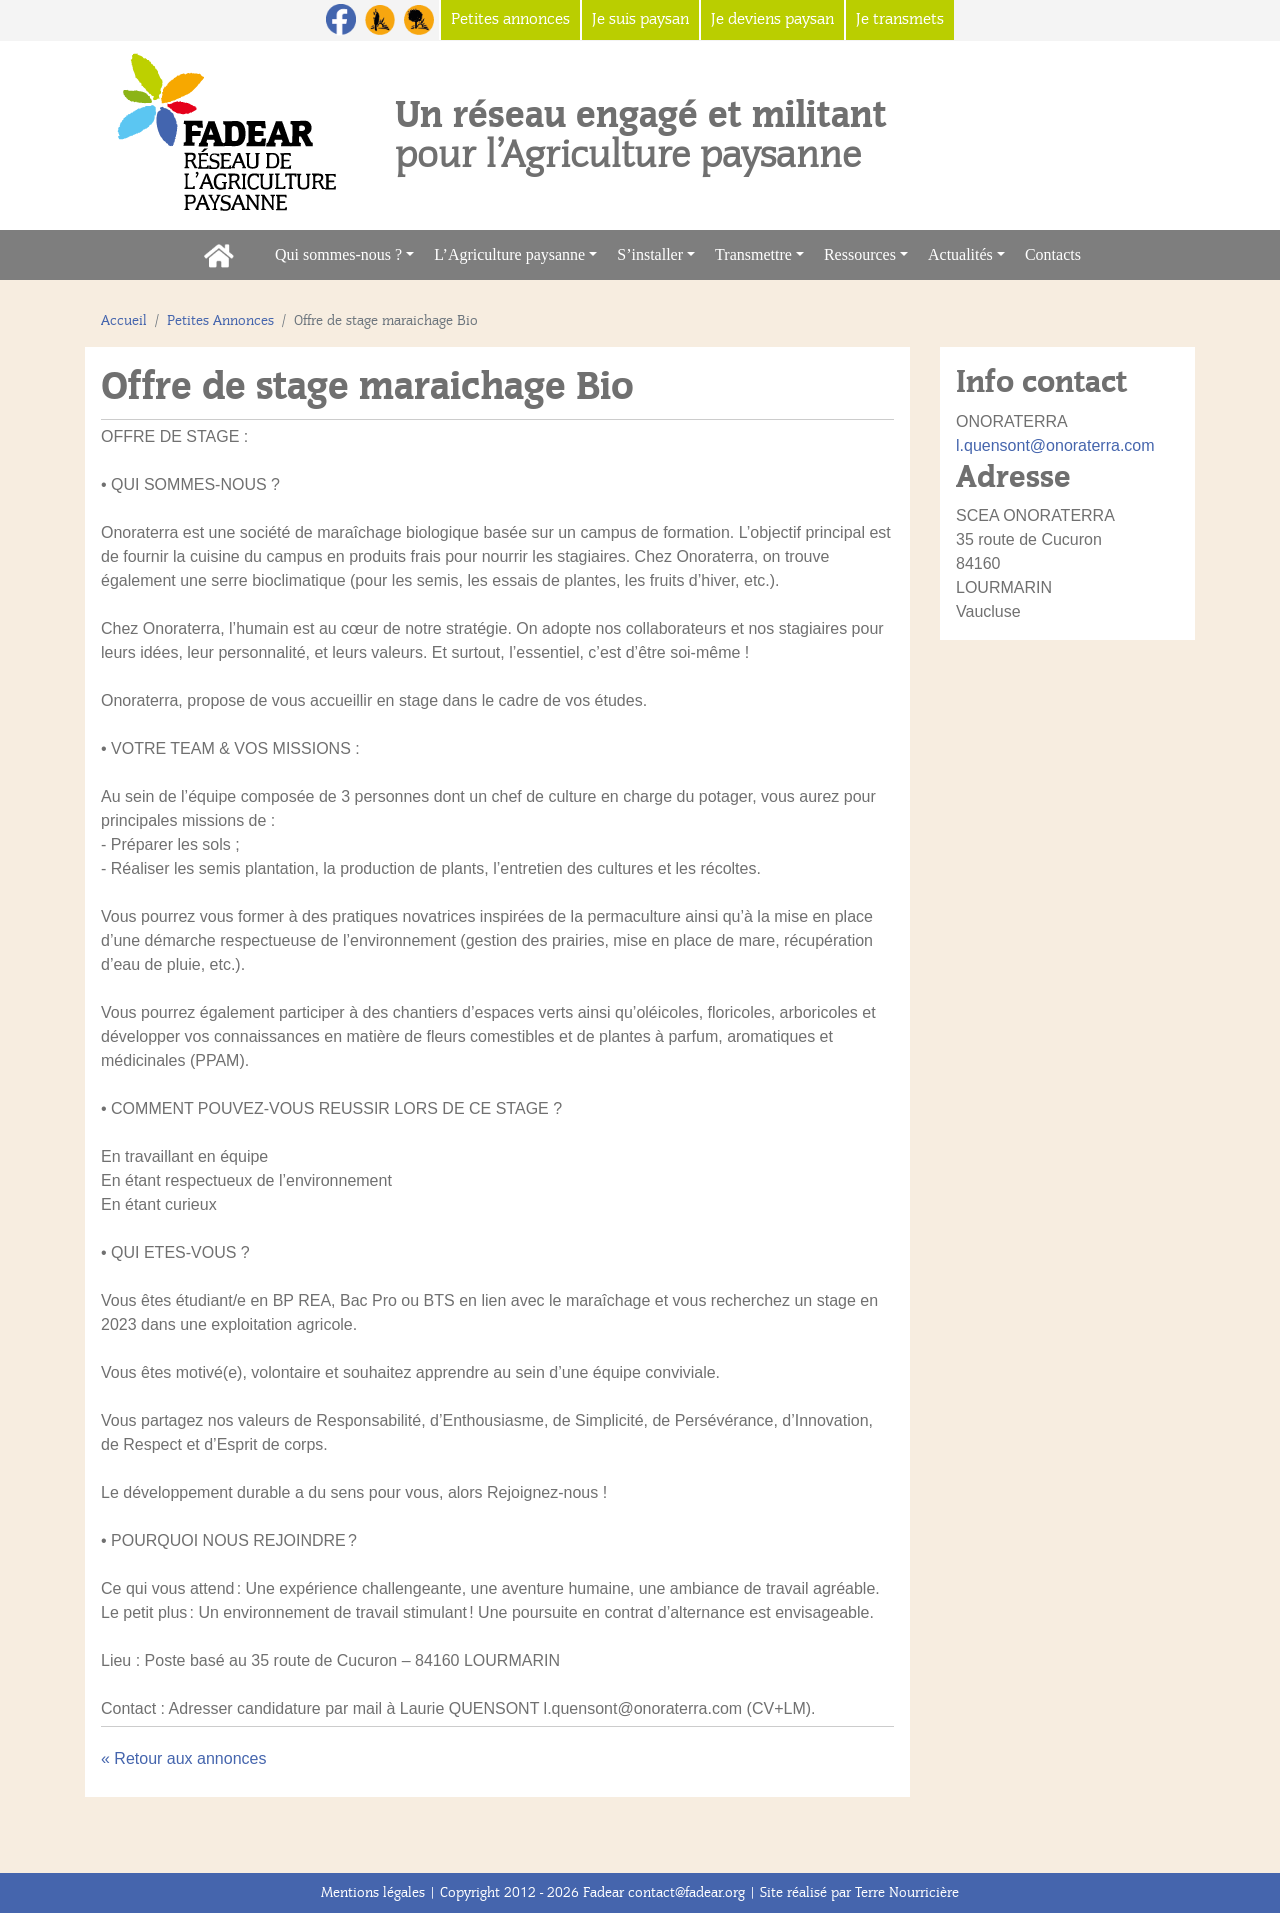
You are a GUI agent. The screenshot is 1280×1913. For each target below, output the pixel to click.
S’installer (650, 254)
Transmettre (753, 254)
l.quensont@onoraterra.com (1055, 445)
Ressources (860, 254)
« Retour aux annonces (183, 1758)
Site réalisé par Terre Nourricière (859, 1892)
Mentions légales (373, 1892)
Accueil (124, 320)
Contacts (1058, 252)
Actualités (960, 254)
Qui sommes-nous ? (338, 254)
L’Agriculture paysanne (509, 254)
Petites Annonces (220, 320)
